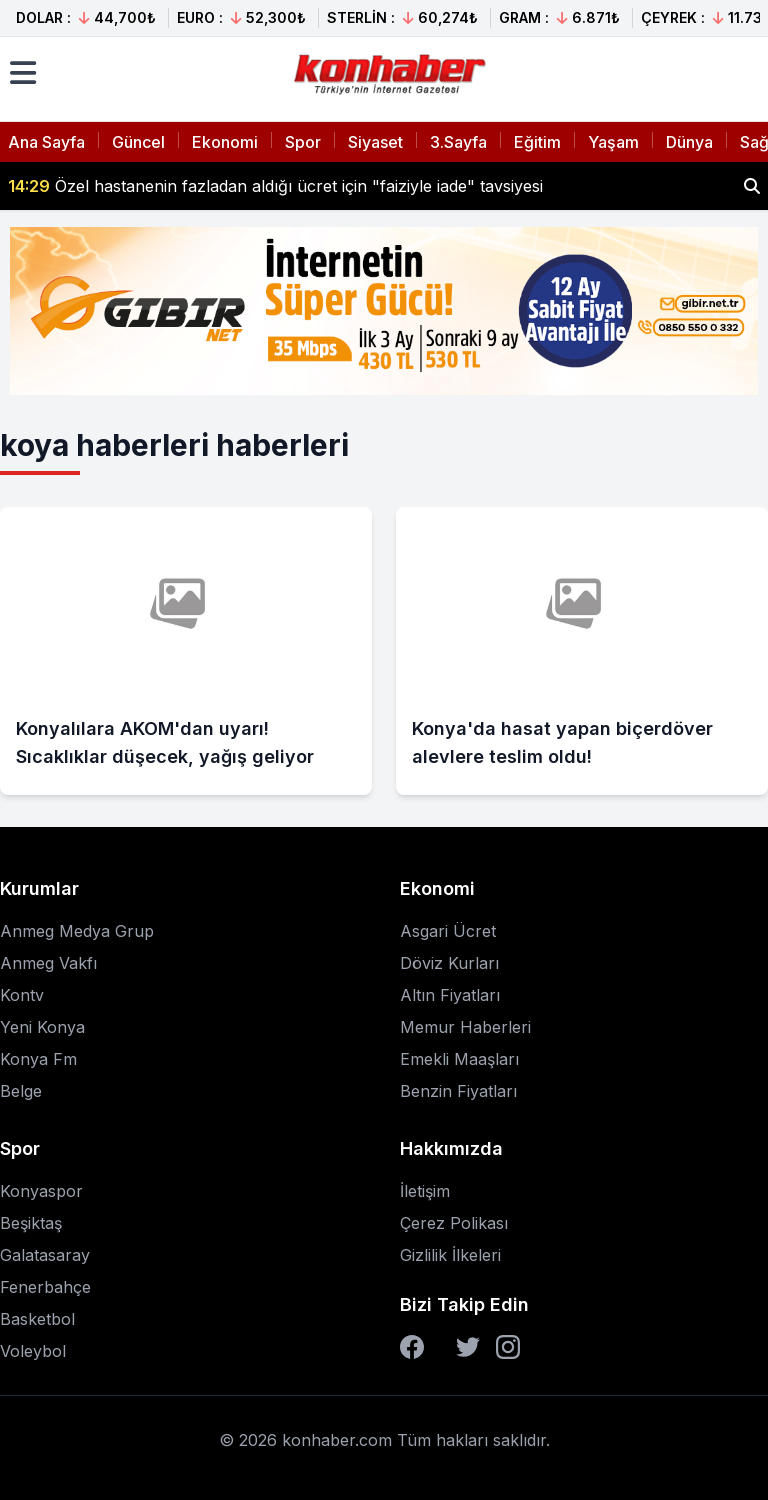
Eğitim (537, 142)
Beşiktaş (31, 1223)
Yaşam (613, 142)
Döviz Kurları (449, 963)
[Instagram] (508, 1347)
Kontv (22, 995)
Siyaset (375, 142)
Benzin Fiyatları (458, 1091)
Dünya (689, 142)
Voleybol (33, 1351)
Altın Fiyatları (450, 995)
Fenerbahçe (45, 1287)
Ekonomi (225, 142)
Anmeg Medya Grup (77, 931)
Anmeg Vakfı (48, 963)
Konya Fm (38, 1059)
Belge (21, 1091)
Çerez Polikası (454, 1223)
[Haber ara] (752, 186)
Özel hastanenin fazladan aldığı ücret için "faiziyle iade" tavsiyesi (275, 186)
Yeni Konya (42, 1027)
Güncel (138, 142)
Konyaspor (41, 1191)
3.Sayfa (458, 142)
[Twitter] (468, 1347)
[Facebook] (412, 1347)
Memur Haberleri (465, 1027)
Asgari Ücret (448, 931)
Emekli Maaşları (459, 1059)
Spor (303, 142)
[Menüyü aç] (23, 73)
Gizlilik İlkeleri (450, 1255)
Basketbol (37, 1319)
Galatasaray (45, 1255)
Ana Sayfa (46, 142)
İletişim (425, 1191)
